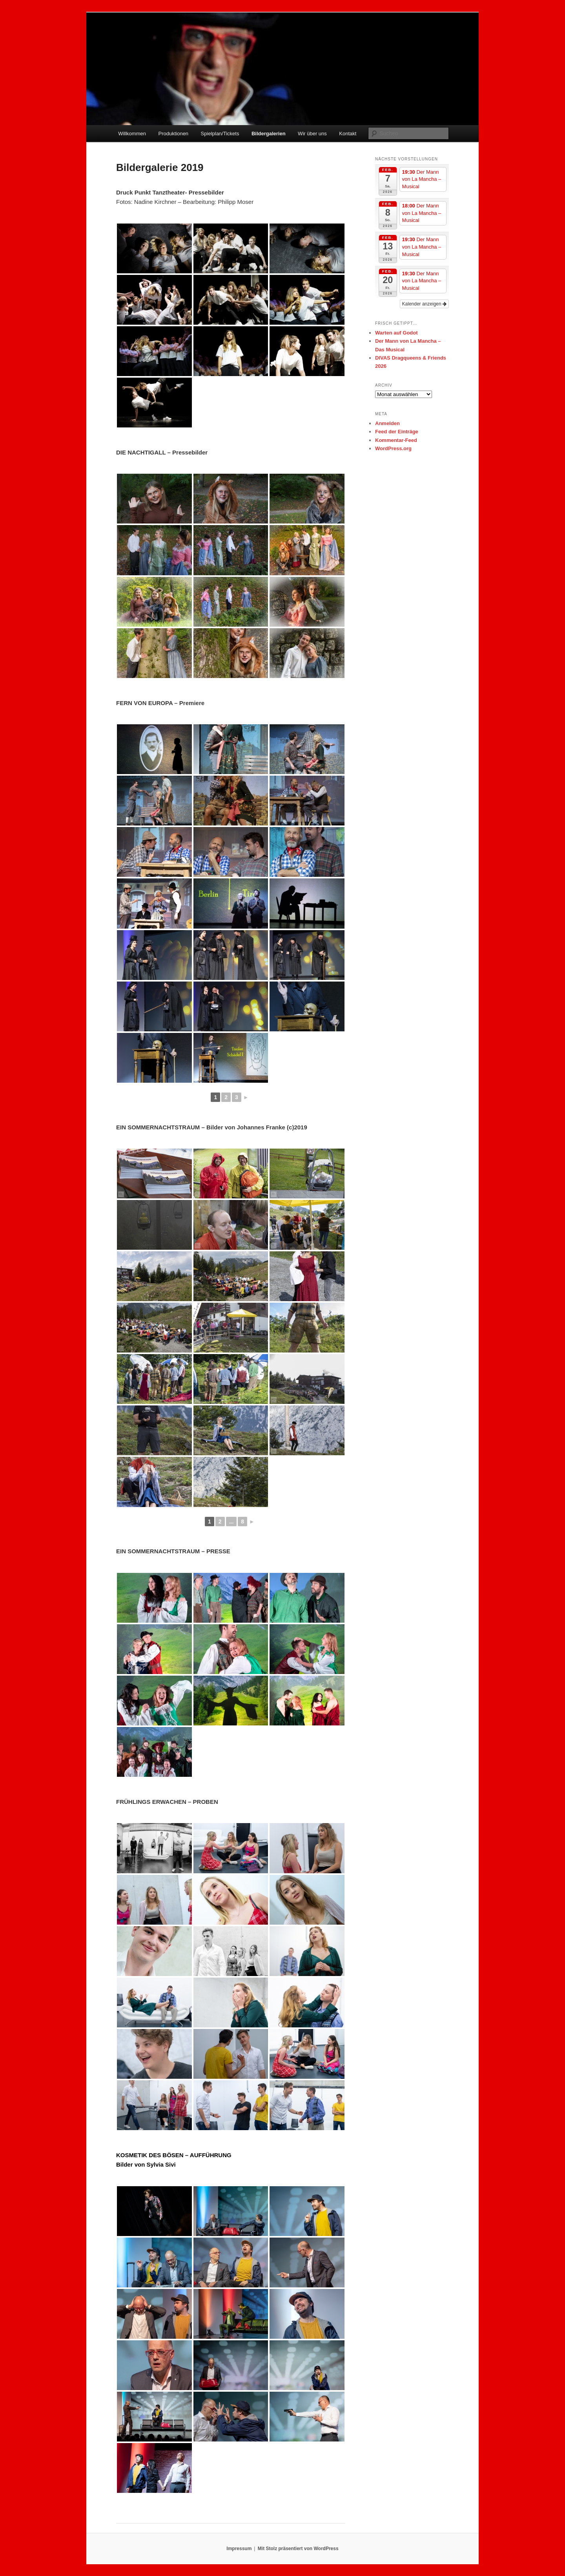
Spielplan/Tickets (220, 133)
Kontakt (347, 133)
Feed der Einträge (396, 431)
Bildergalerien (269, 133)
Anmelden (387, 423)
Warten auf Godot (396, 333)
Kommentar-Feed (396, 440)
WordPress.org (393, 448)
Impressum (239, 2548)
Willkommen (132, 133)
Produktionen (173, 133)
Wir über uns (312, 133)
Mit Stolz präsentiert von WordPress (298, 2548)
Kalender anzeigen (424, 304)
